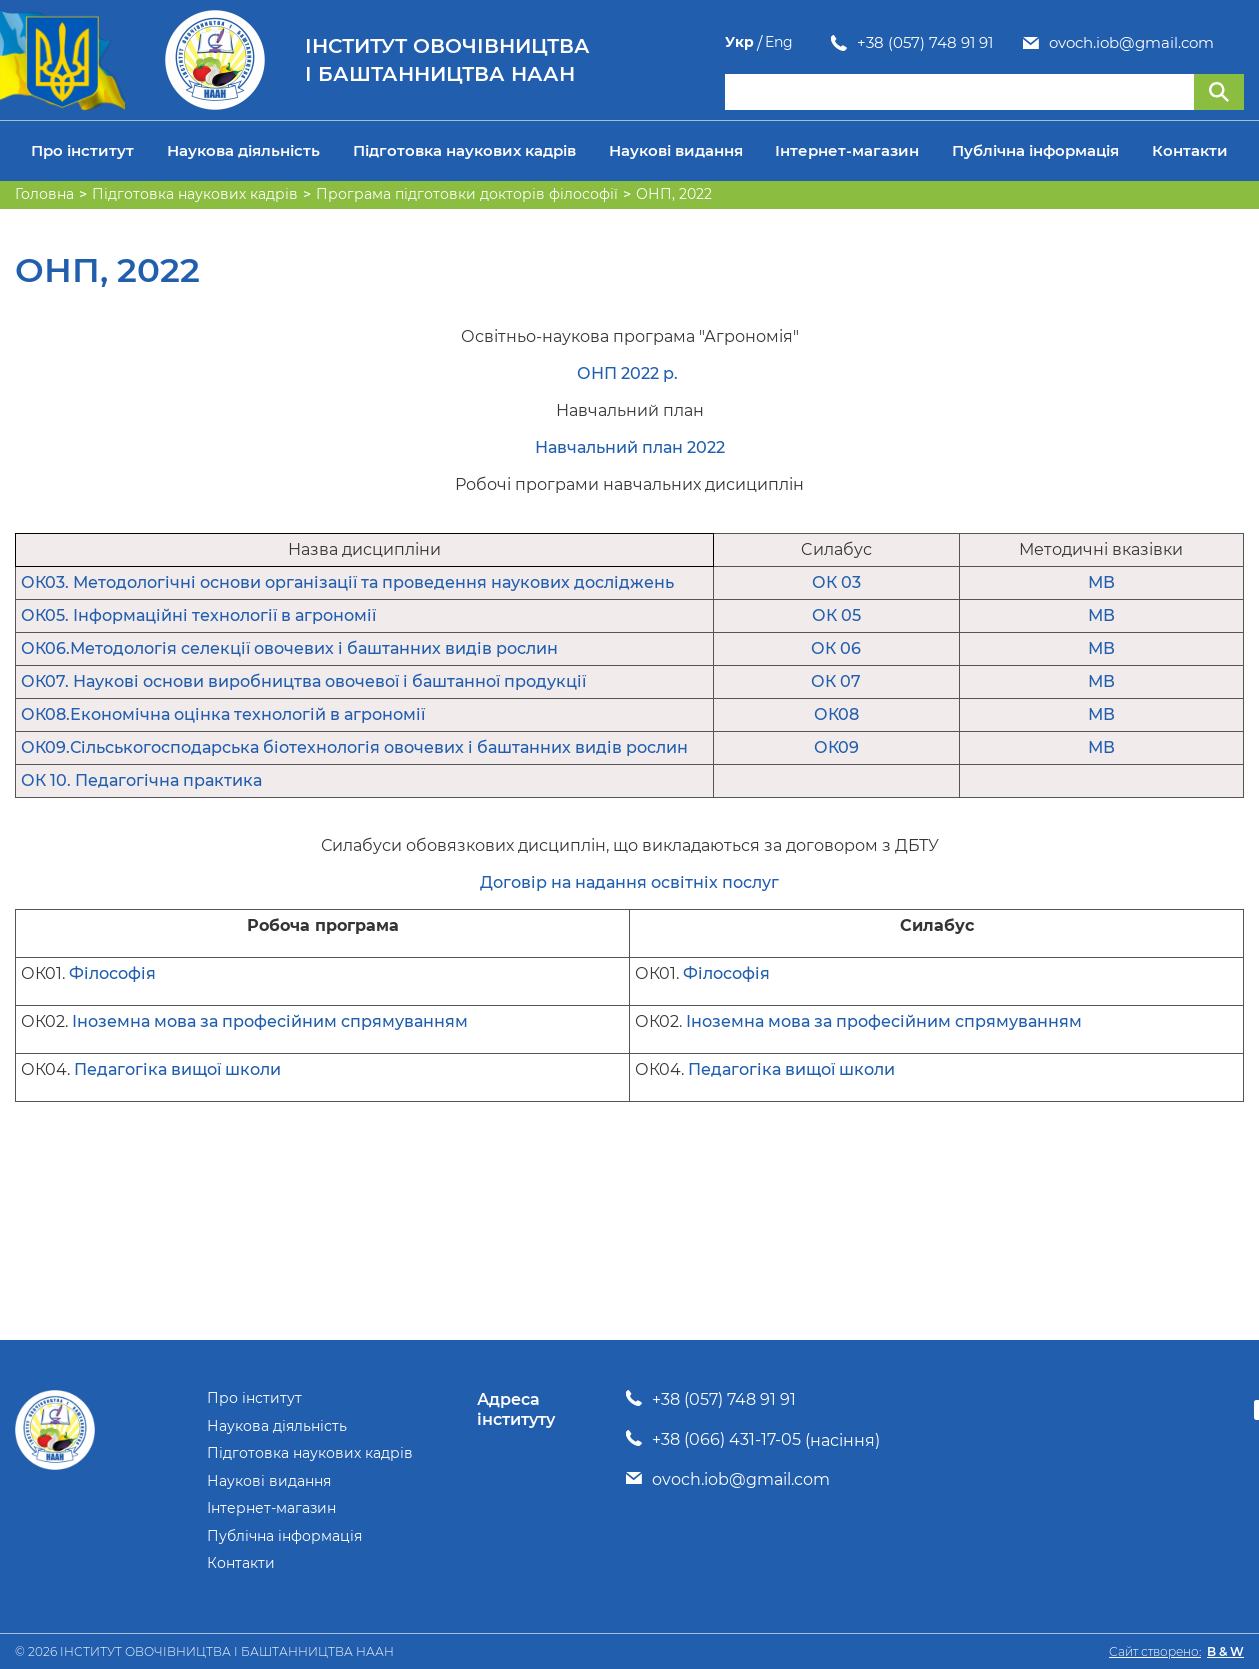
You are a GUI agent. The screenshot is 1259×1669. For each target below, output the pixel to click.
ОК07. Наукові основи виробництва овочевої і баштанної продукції (303, 681)
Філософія (112, 973)
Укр (1190, 42)
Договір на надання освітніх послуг (629, 882)
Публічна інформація (1035, 150)
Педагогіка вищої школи (177, 1069)
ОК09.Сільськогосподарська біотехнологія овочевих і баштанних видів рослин (354, 747)
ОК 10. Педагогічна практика (141, 780)
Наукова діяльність (243, 150)
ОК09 (836, 747)
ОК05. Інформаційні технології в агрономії (198, 615)
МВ (1101, 582)
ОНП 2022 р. (629, 373)
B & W (1225, 1651)
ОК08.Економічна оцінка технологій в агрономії (223, 714)
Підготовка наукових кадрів (464, 150)
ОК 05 (836, 615)
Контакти (1190, 150)
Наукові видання (676, 150)
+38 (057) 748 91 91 (819, 43)
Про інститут (82, 150)
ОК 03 (836, 582)
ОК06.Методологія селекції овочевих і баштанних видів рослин (289, 648)
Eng (1230, 42)
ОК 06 (836, 648)
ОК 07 (836, 681)
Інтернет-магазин (847, 150)
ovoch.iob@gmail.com (1025, 43)
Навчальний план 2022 (630, 447)
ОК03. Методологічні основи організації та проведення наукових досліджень (347, 582)
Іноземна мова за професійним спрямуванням (270, 1021)
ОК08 (836, 714)
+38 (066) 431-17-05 (726, 1439)
